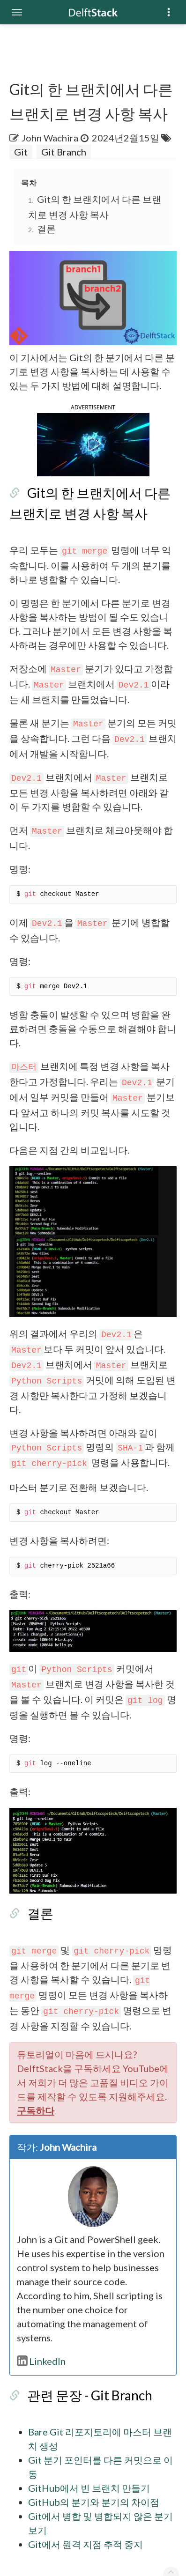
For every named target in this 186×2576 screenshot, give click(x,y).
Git (11, 151)
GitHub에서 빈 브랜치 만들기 (80, 2464)
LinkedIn (31, 2351)
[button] (92, 474)
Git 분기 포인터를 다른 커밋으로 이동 (96, 2450)
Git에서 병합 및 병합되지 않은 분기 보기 (101, 2492)
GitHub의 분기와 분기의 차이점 (84, 2478)
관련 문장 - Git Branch (80, 2386)
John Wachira (40, 137)
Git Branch (54, 151)
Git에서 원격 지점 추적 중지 (76, 2506)
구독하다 (97, 2121)
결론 (37, 228)
